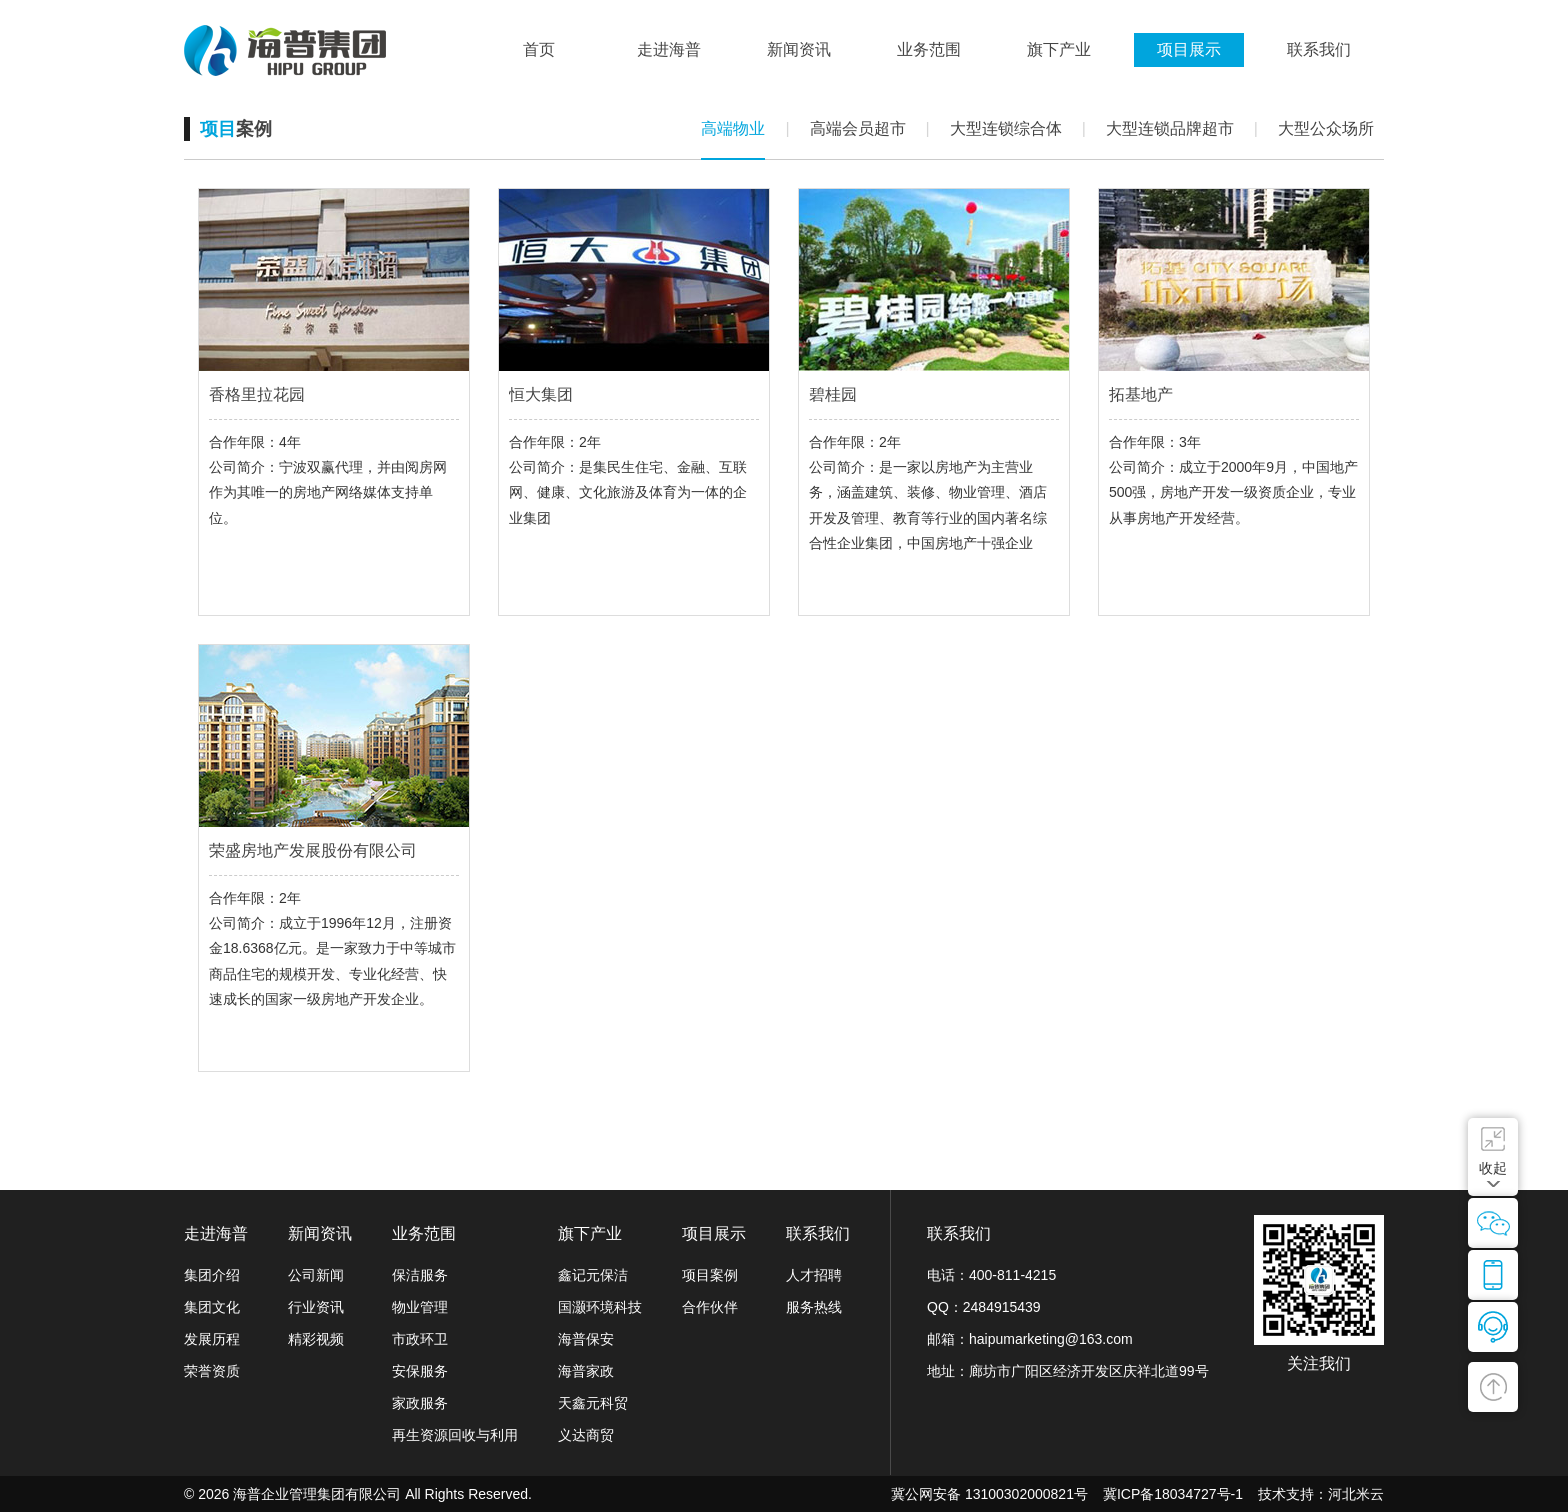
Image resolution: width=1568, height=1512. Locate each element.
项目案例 (710, 1275)
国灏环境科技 (600, 1307)
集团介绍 (212, 1275)
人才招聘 (814, 1275)
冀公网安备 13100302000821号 (989, 1494)
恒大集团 (541, 394)
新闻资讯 (320, 1233)
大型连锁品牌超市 (1170, 128)
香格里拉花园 (257, 394)
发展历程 (212, 1339)
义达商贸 (586, 1435)
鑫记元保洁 (593, 1275)
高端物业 (733, 128)
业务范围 (424, 1233)
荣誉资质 (212, 1371)
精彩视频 (316, 1339)
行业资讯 (316, 1307)
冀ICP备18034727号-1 (1173, 1494)
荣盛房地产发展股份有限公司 (313, 850)
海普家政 (586, 1371)
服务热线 (814, 1307)
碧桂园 (833, 394)
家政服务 (420, 1403)
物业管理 (420, 1307)
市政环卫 (420, 1339)
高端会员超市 (858, 128)
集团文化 (212, 1307)
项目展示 (714, 1233)
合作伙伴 (710, 1307)
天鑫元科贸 (593, 1403)
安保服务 (420, 1371)
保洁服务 (420, 1275)
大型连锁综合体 (1006, 128)
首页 (539, 49)
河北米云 (1356, 1494)
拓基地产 (1141, 394)
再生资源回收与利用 (455, 1435)
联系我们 (818, 1233)
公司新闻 (316, 1275)
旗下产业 (590, 1233)
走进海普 (216, 1233)
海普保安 (586, 1339)
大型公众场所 (1326, 128)
